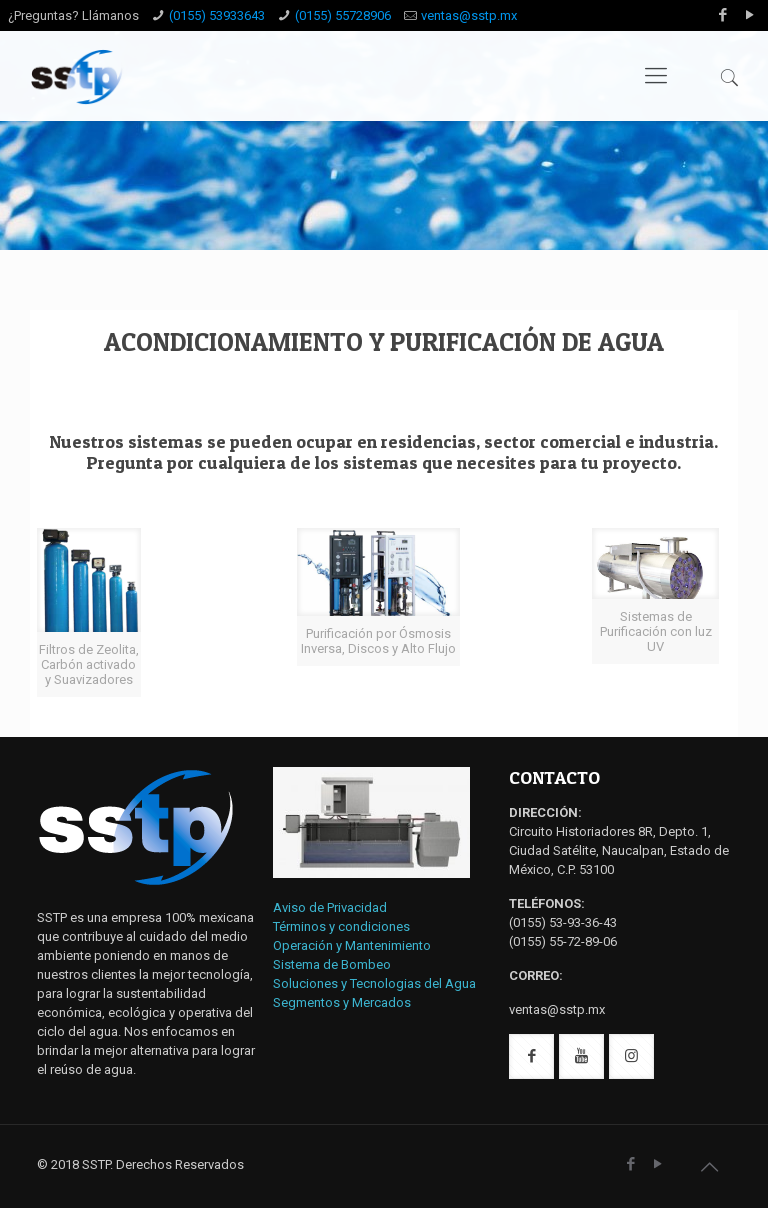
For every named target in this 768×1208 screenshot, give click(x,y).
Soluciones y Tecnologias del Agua (374, 983)
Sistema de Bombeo (332, 964)
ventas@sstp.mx (469, 15)
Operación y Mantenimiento (352, 945)
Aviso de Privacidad (330, 907)
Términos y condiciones (341, 926)
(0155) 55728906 (343, 15)
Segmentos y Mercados (342, 1002)
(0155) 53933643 (217, 15)
